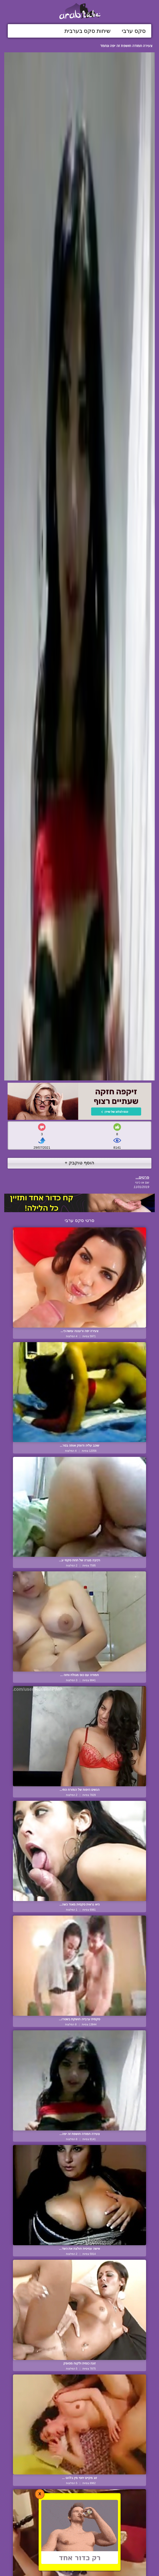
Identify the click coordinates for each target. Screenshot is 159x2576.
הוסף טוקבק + (79, 1162)
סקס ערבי (134, 31)
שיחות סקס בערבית (87, 31)
